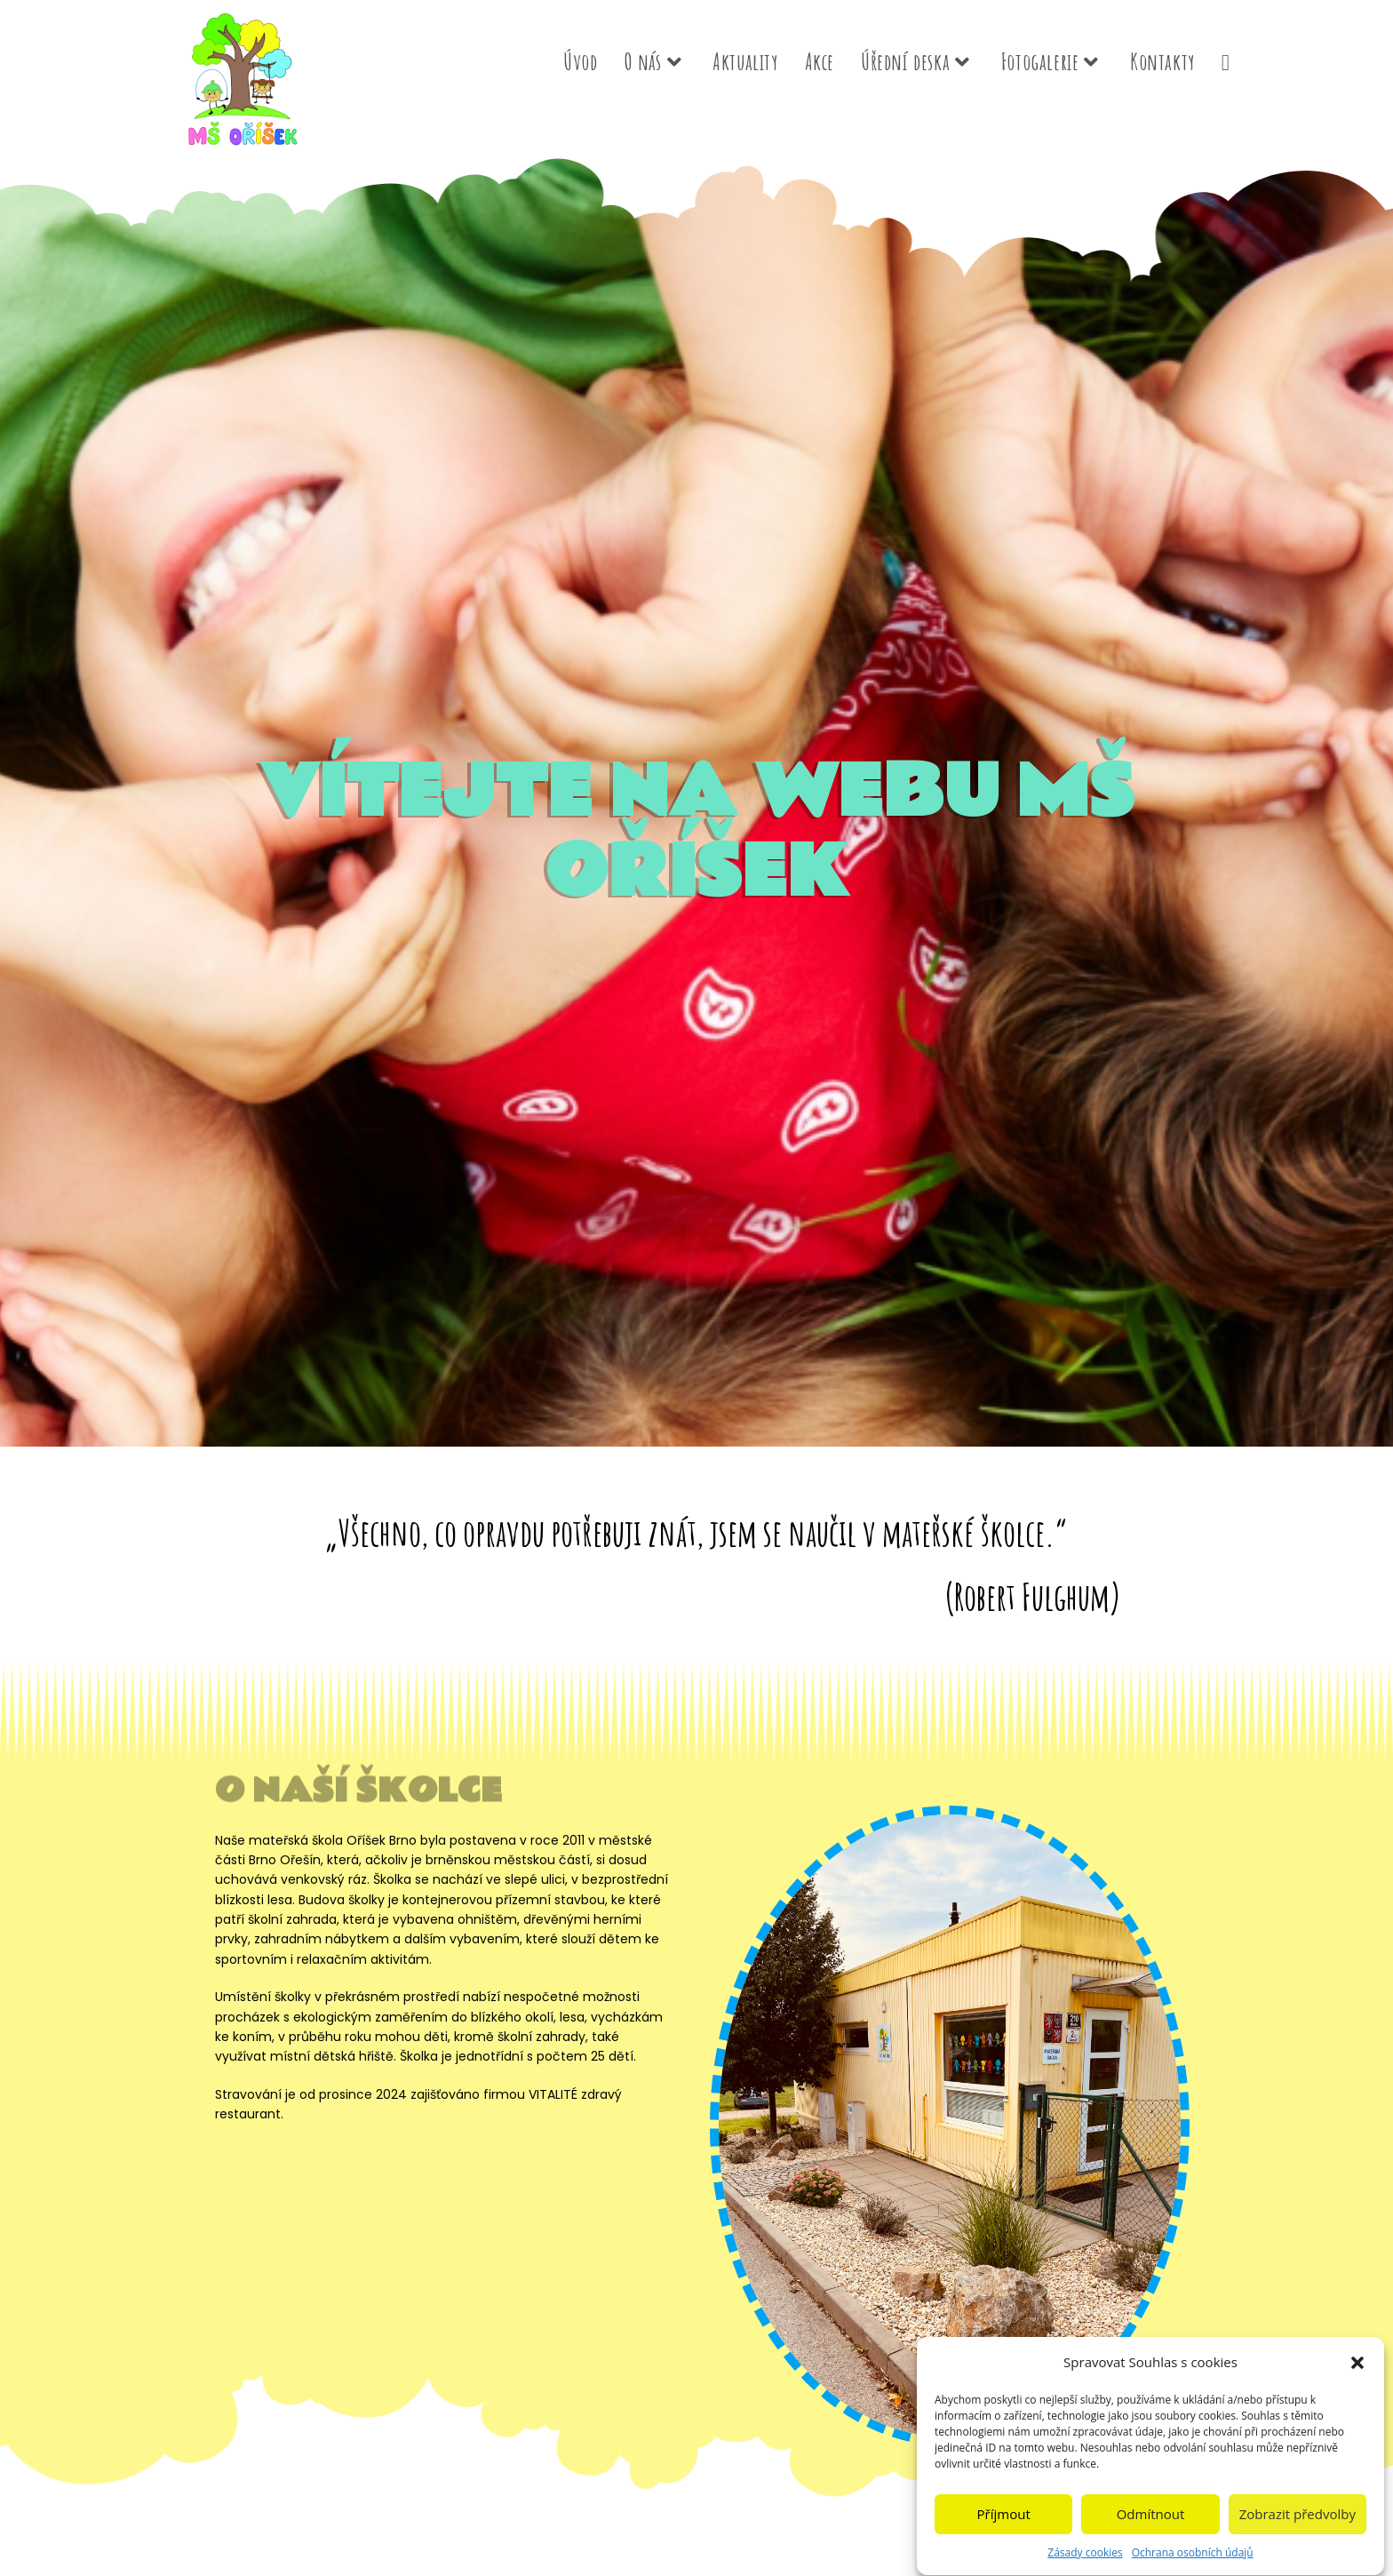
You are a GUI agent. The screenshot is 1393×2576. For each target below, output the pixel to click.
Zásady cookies (1084, 2565)
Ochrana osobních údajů (1193, 2565)
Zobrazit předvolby (1297, 2528)
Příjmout (1004, 2528)
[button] (1357, 2376)
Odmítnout (1151, 2528)
